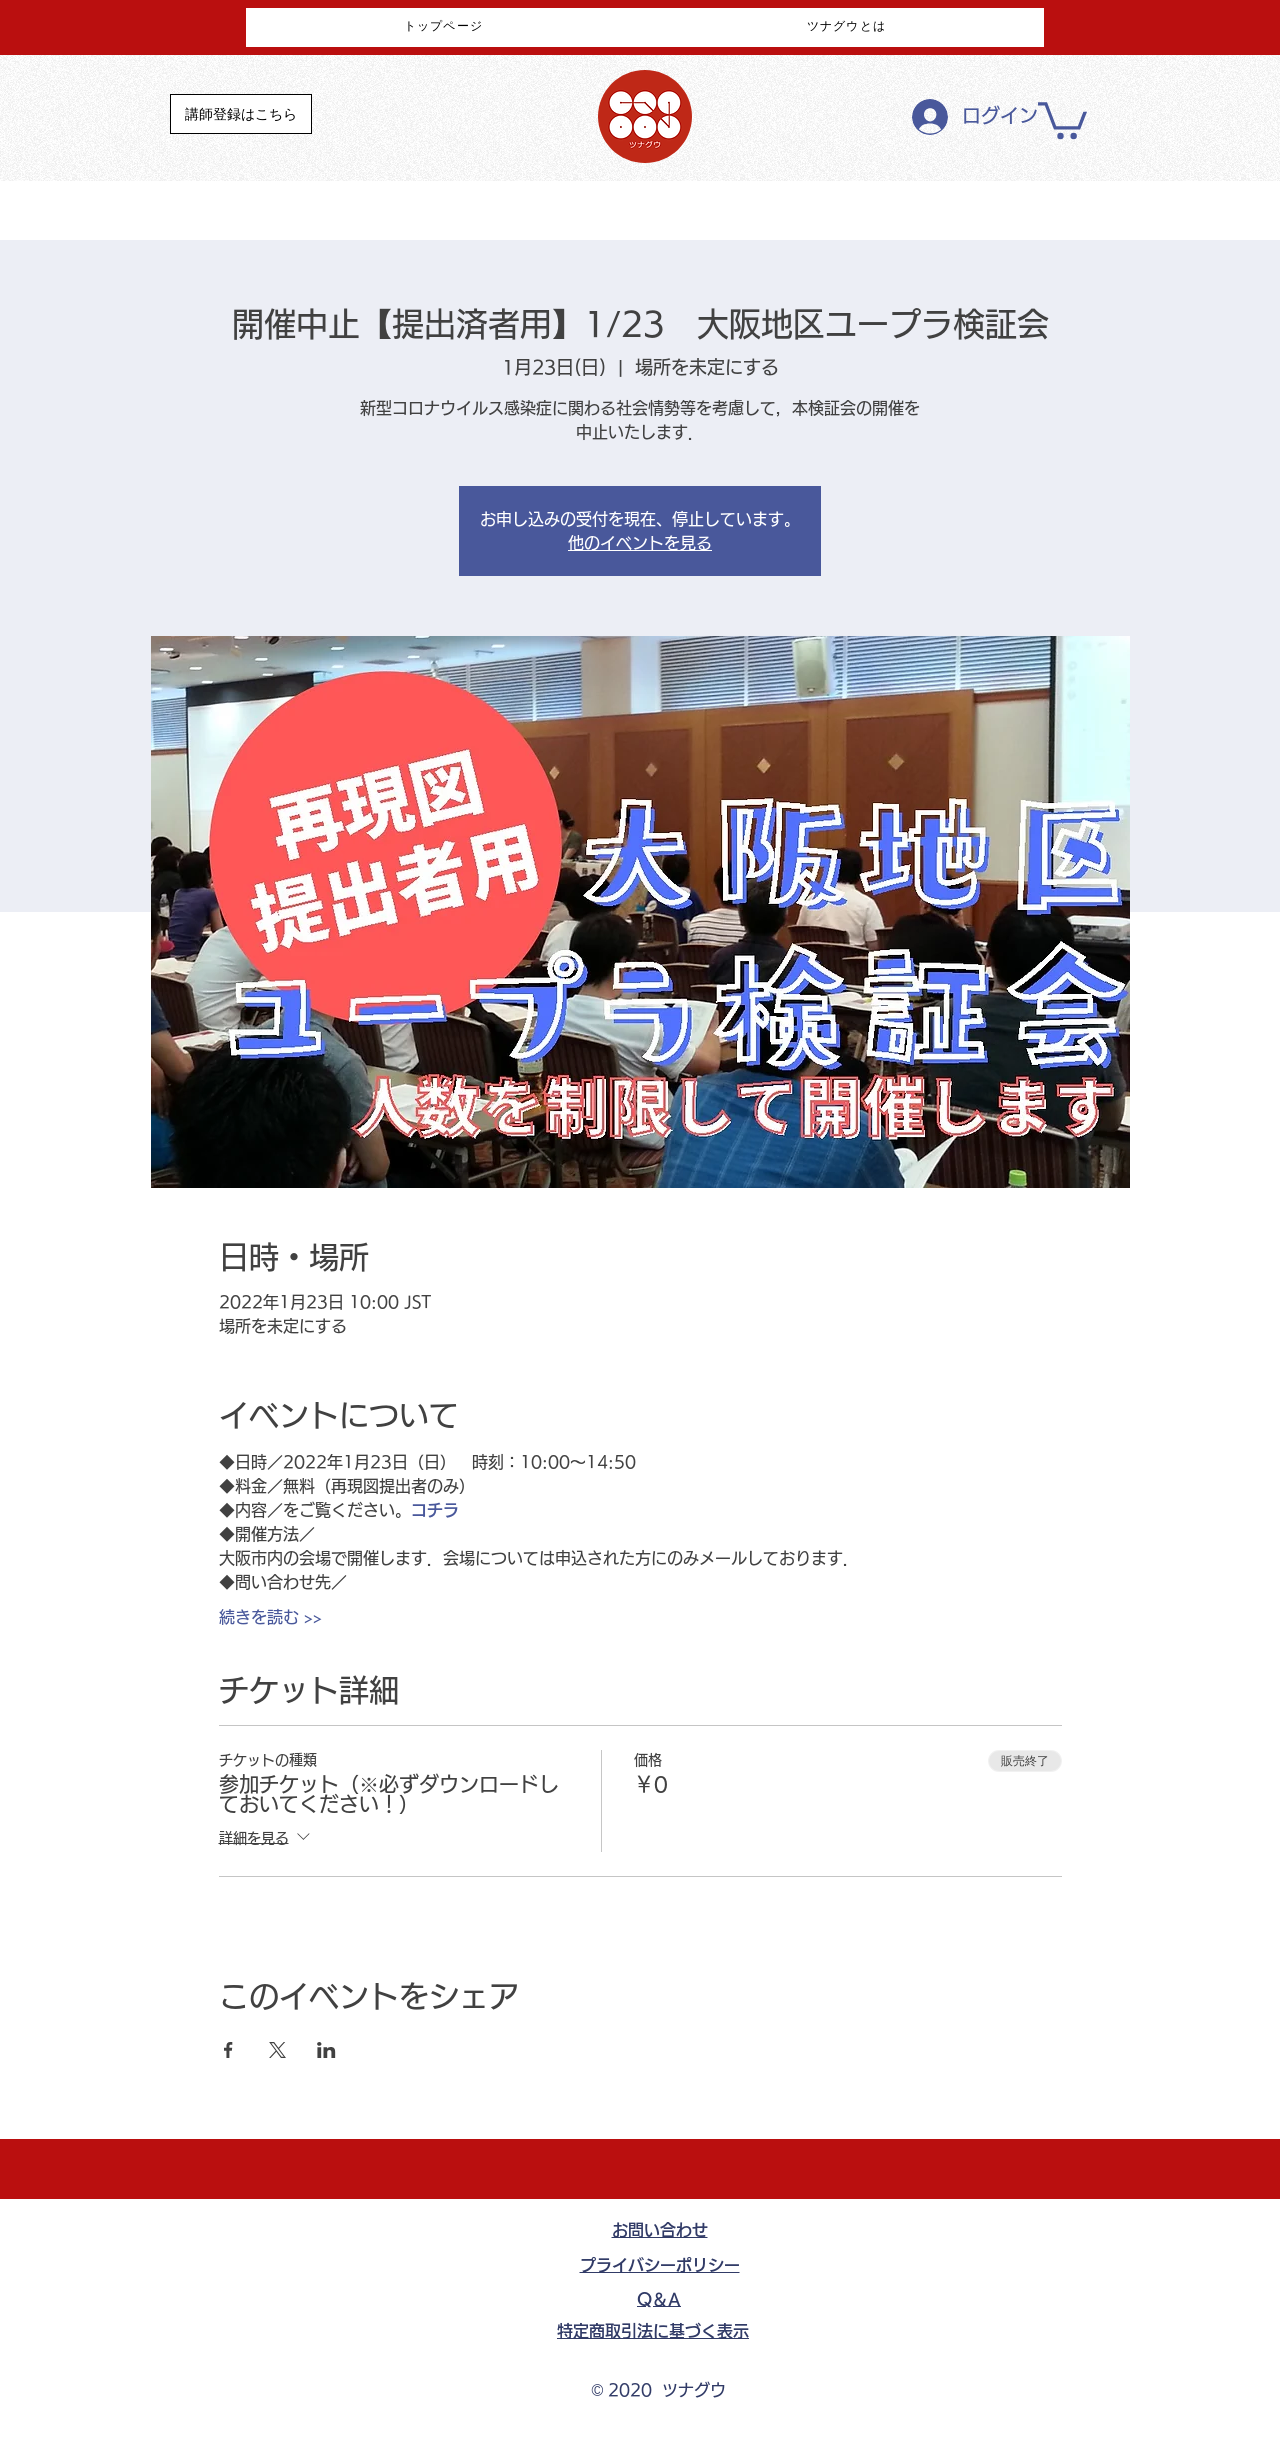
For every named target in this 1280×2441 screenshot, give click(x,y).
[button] (1062, 118)
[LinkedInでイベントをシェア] (326, 2050)
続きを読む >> (270, 1617)
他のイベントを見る (640, 543)
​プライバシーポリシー (660, 2265)
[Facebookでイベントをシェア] (228, 2050)
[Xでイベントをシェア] (277, 2050)
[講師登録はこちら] (241, 114)
